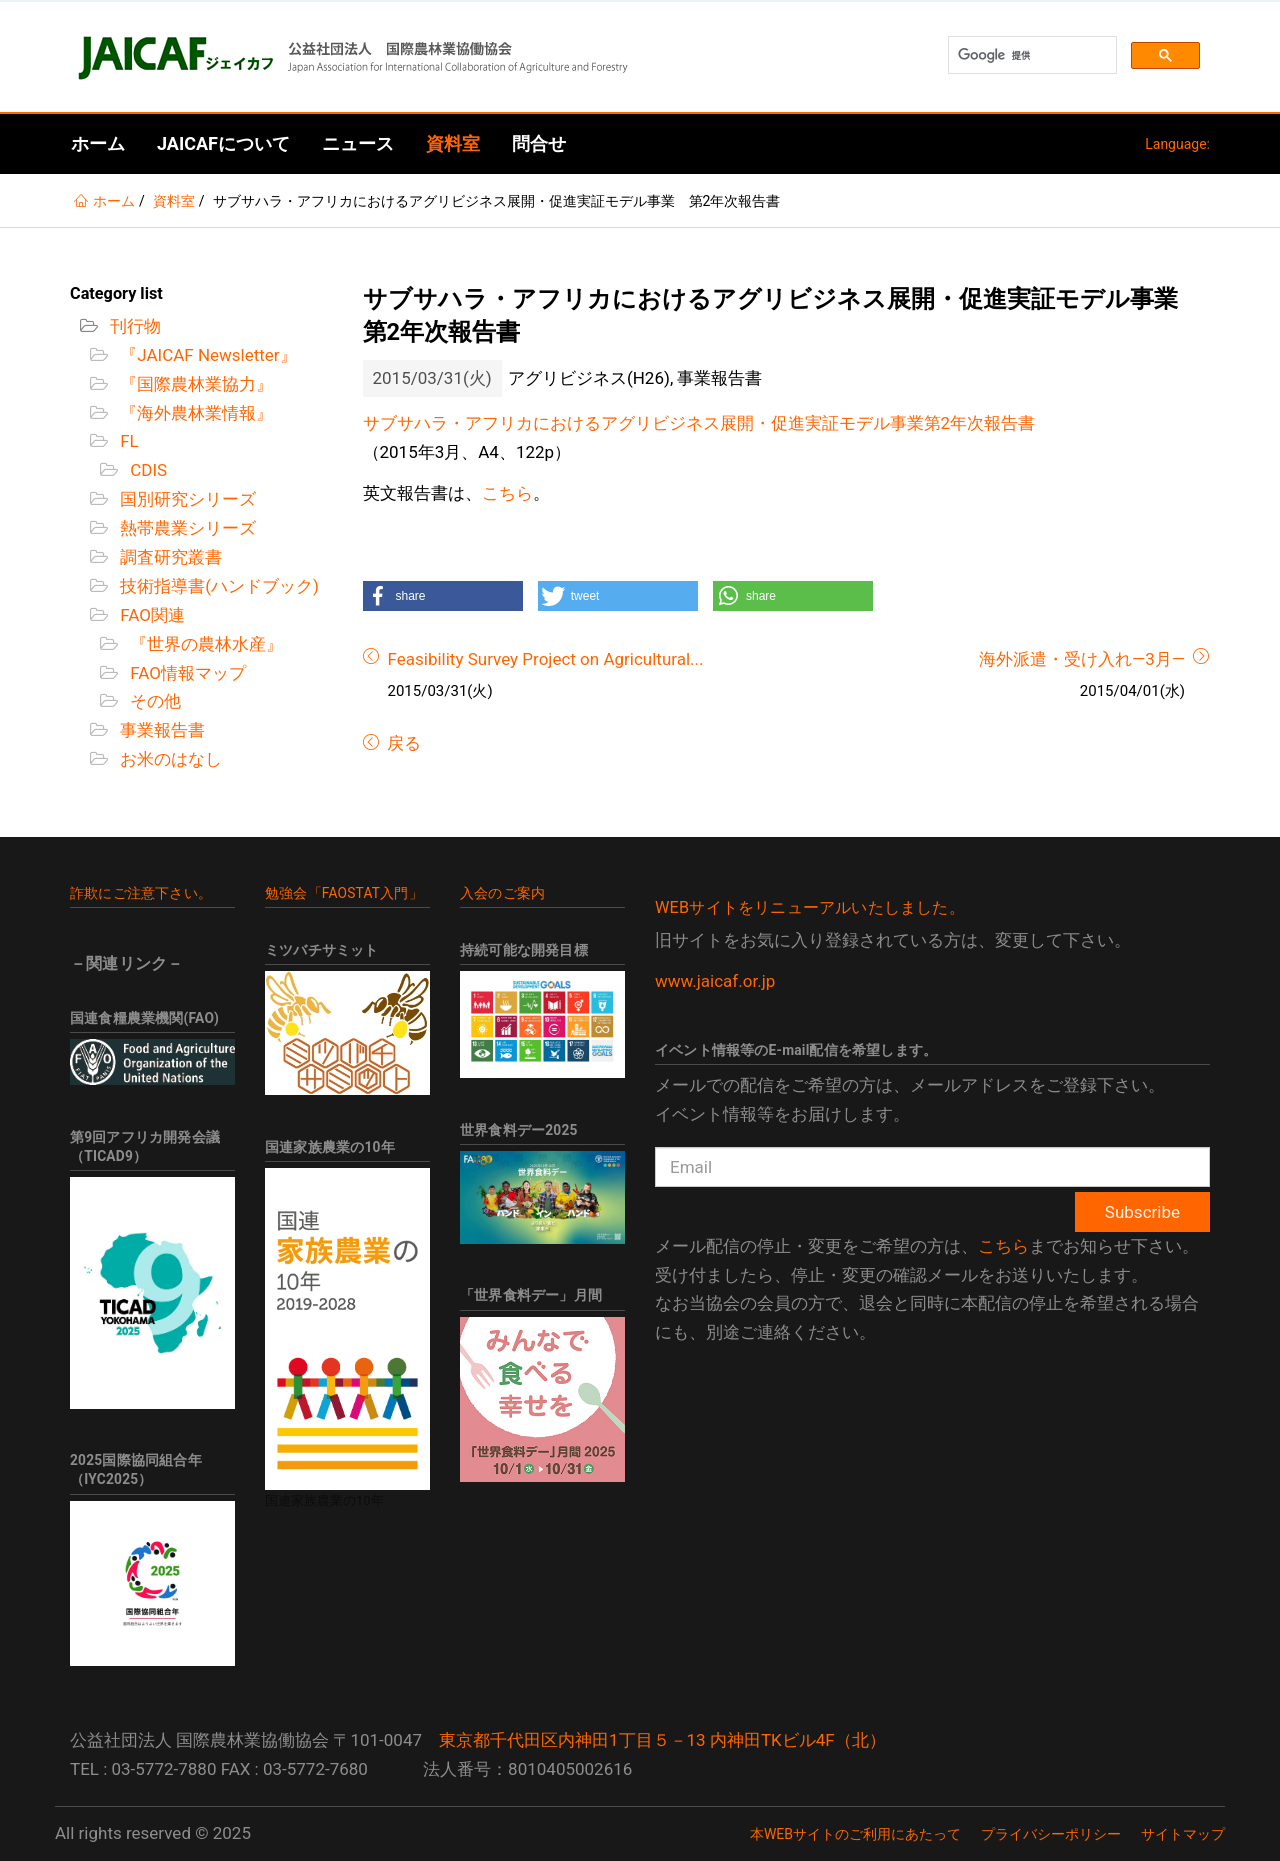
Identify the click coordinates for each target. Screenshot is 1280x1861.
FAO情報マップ (186, 673)
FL (127, 441)
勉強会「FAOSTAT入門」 (344, 893)
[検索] (1030, 55)
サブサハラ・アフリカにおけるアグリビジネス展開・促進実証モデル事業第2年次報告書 (699, 423)
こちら (507, 493)
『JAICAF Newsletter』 (206, 355)
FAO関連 (150, 615)
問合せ (539, 143)
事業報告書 (160, 730)
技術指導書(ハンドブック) (217, 586)
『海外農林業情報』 (194, 413)
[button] (443, 596)
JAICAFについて (223, 143)
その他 (153, 701)
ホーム (98, 143)
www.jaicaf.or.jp (715, 981)
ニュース (358, 143)
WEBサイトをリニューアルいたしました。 (810, 907)
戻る (402, 743)
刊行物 (133, 326)
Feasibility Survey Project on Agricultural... (546, 659)
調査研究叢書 (169, 557)
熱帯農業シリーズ (186, 528)
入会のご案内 (502, 893)
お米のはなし (169, 759)
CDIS (146, 470)
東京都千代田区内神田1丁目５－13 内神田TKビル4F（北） (662, 1740)
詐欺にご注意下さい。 (141, 893)
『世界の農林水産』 (204, 644)
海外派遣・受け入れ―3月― (1082, 659)
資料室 (453, 143)
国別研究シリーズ (186, 499)
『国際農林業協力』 (194, 384)
